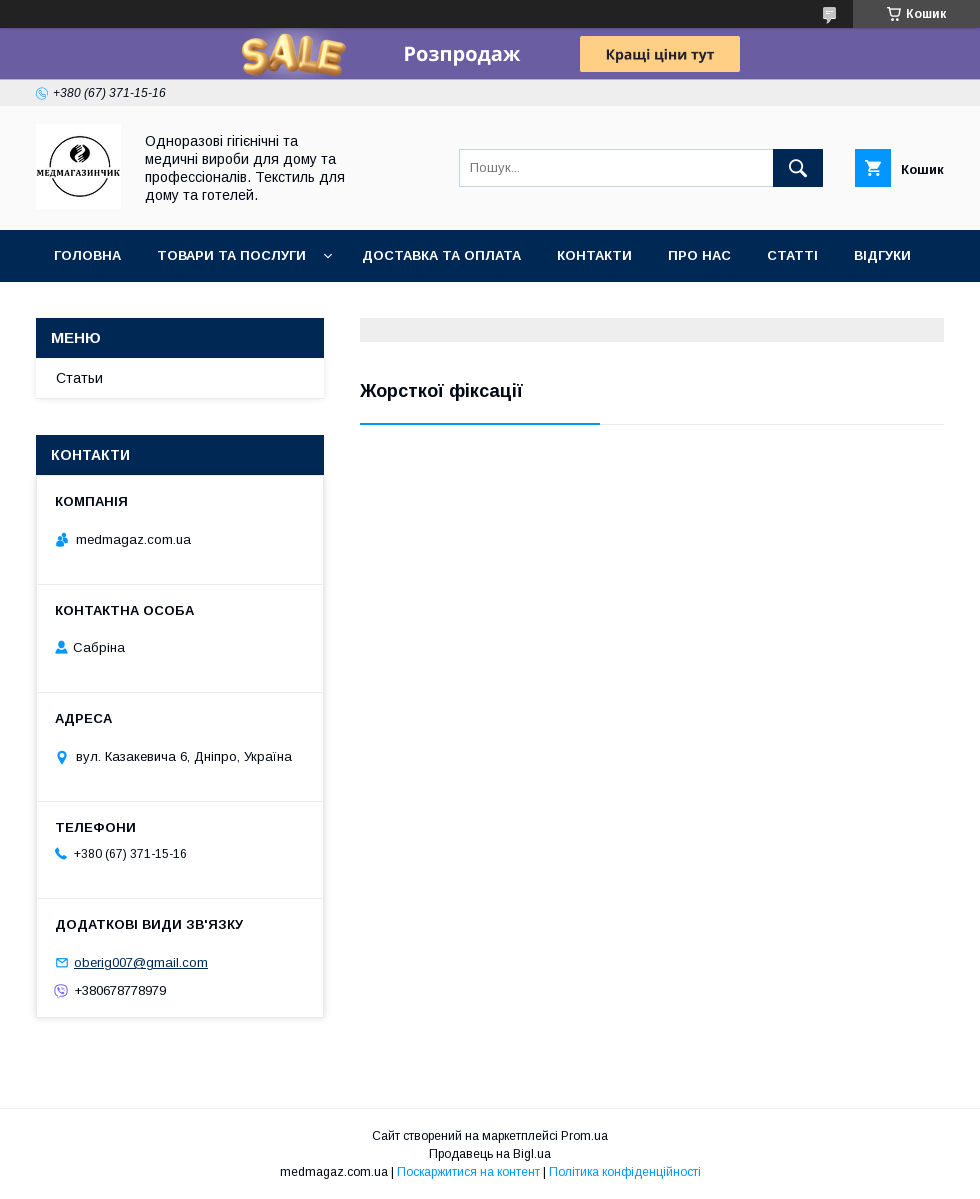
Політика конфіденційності (625, 1172)
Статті (792, 255)
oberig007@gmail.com (141, 962)
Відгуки (882, 255)
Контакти (594, 255)
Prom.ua (584, 1136)
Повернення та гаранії (140, 307)
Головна (87, 255)
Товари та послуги (231, 255)
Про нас (699, 255)
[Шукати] (798, 168)
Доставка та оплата (441, 255)
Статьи (79, 378)
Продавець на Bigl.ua (490, 1154)
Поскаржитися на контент (468, 1172)
